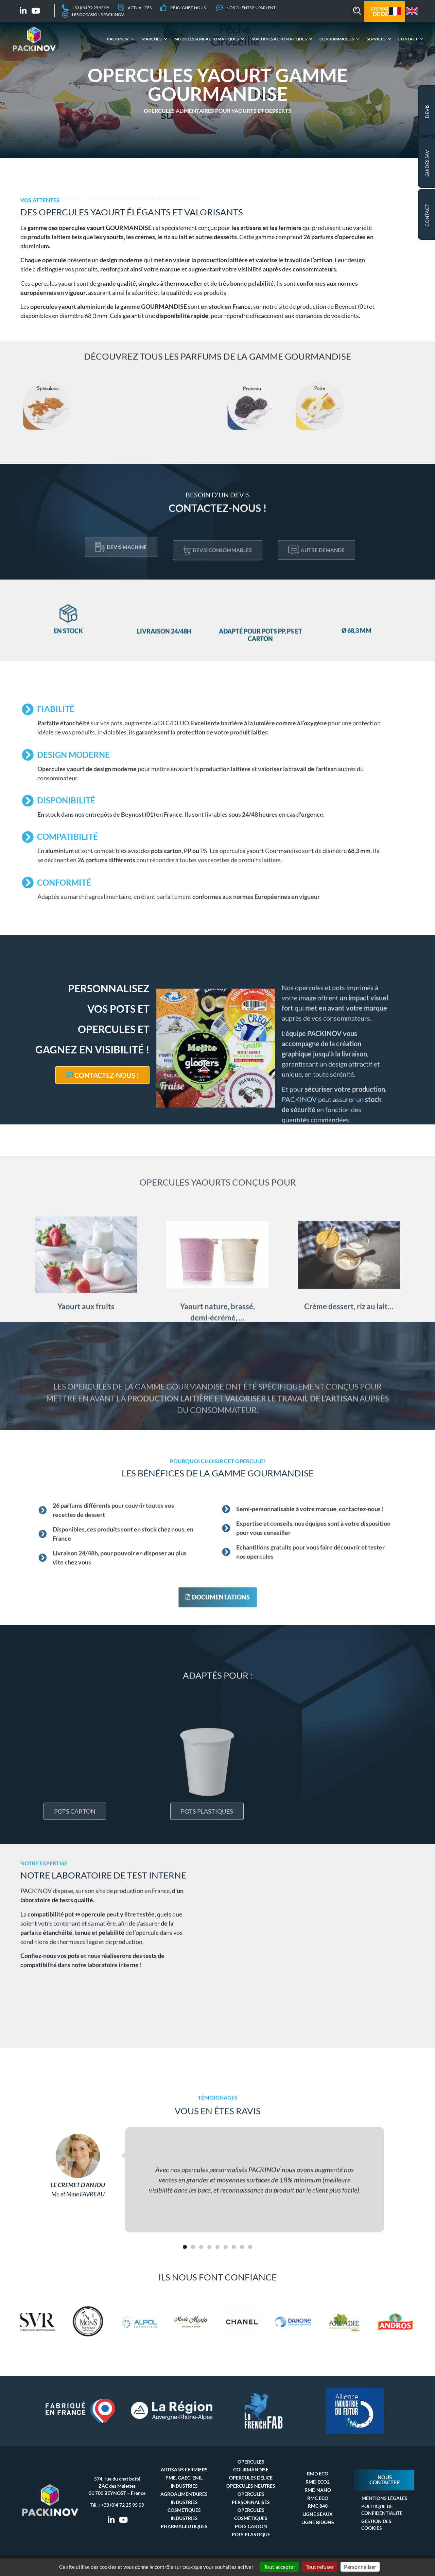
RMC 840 (318, 2506)
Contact (407, 39)
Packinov (117, 39)
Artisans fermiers (184, 2469)
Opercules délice (251, 2478)
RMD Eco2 (318, 2482)
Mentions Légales (384, 2498)
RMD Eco (317, 2473)
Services (375, 39)
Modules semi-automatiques (205, 39)
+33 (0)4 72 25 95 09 (122, 2505)
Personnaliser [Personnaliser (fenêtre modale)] (360, 2566)
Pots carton (251, 2526)
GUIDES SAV (427, 163)
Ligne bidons (317, 2522)
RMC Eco (317, 2498)
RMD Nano (317, 2490)
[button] (357, 11)
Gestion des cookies (376, 2524)
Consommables (335, 39)
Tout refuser (320, 2566)
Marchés (150, 39)
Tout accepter (279, 2566)
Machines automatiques (278, 39)
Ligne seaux (317, 2514)
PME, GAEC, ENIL (184, 2478)
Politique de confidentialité (381, 2509)
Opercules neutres (250, 2486)
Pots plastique (251, 2534)
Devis (427, 111)
